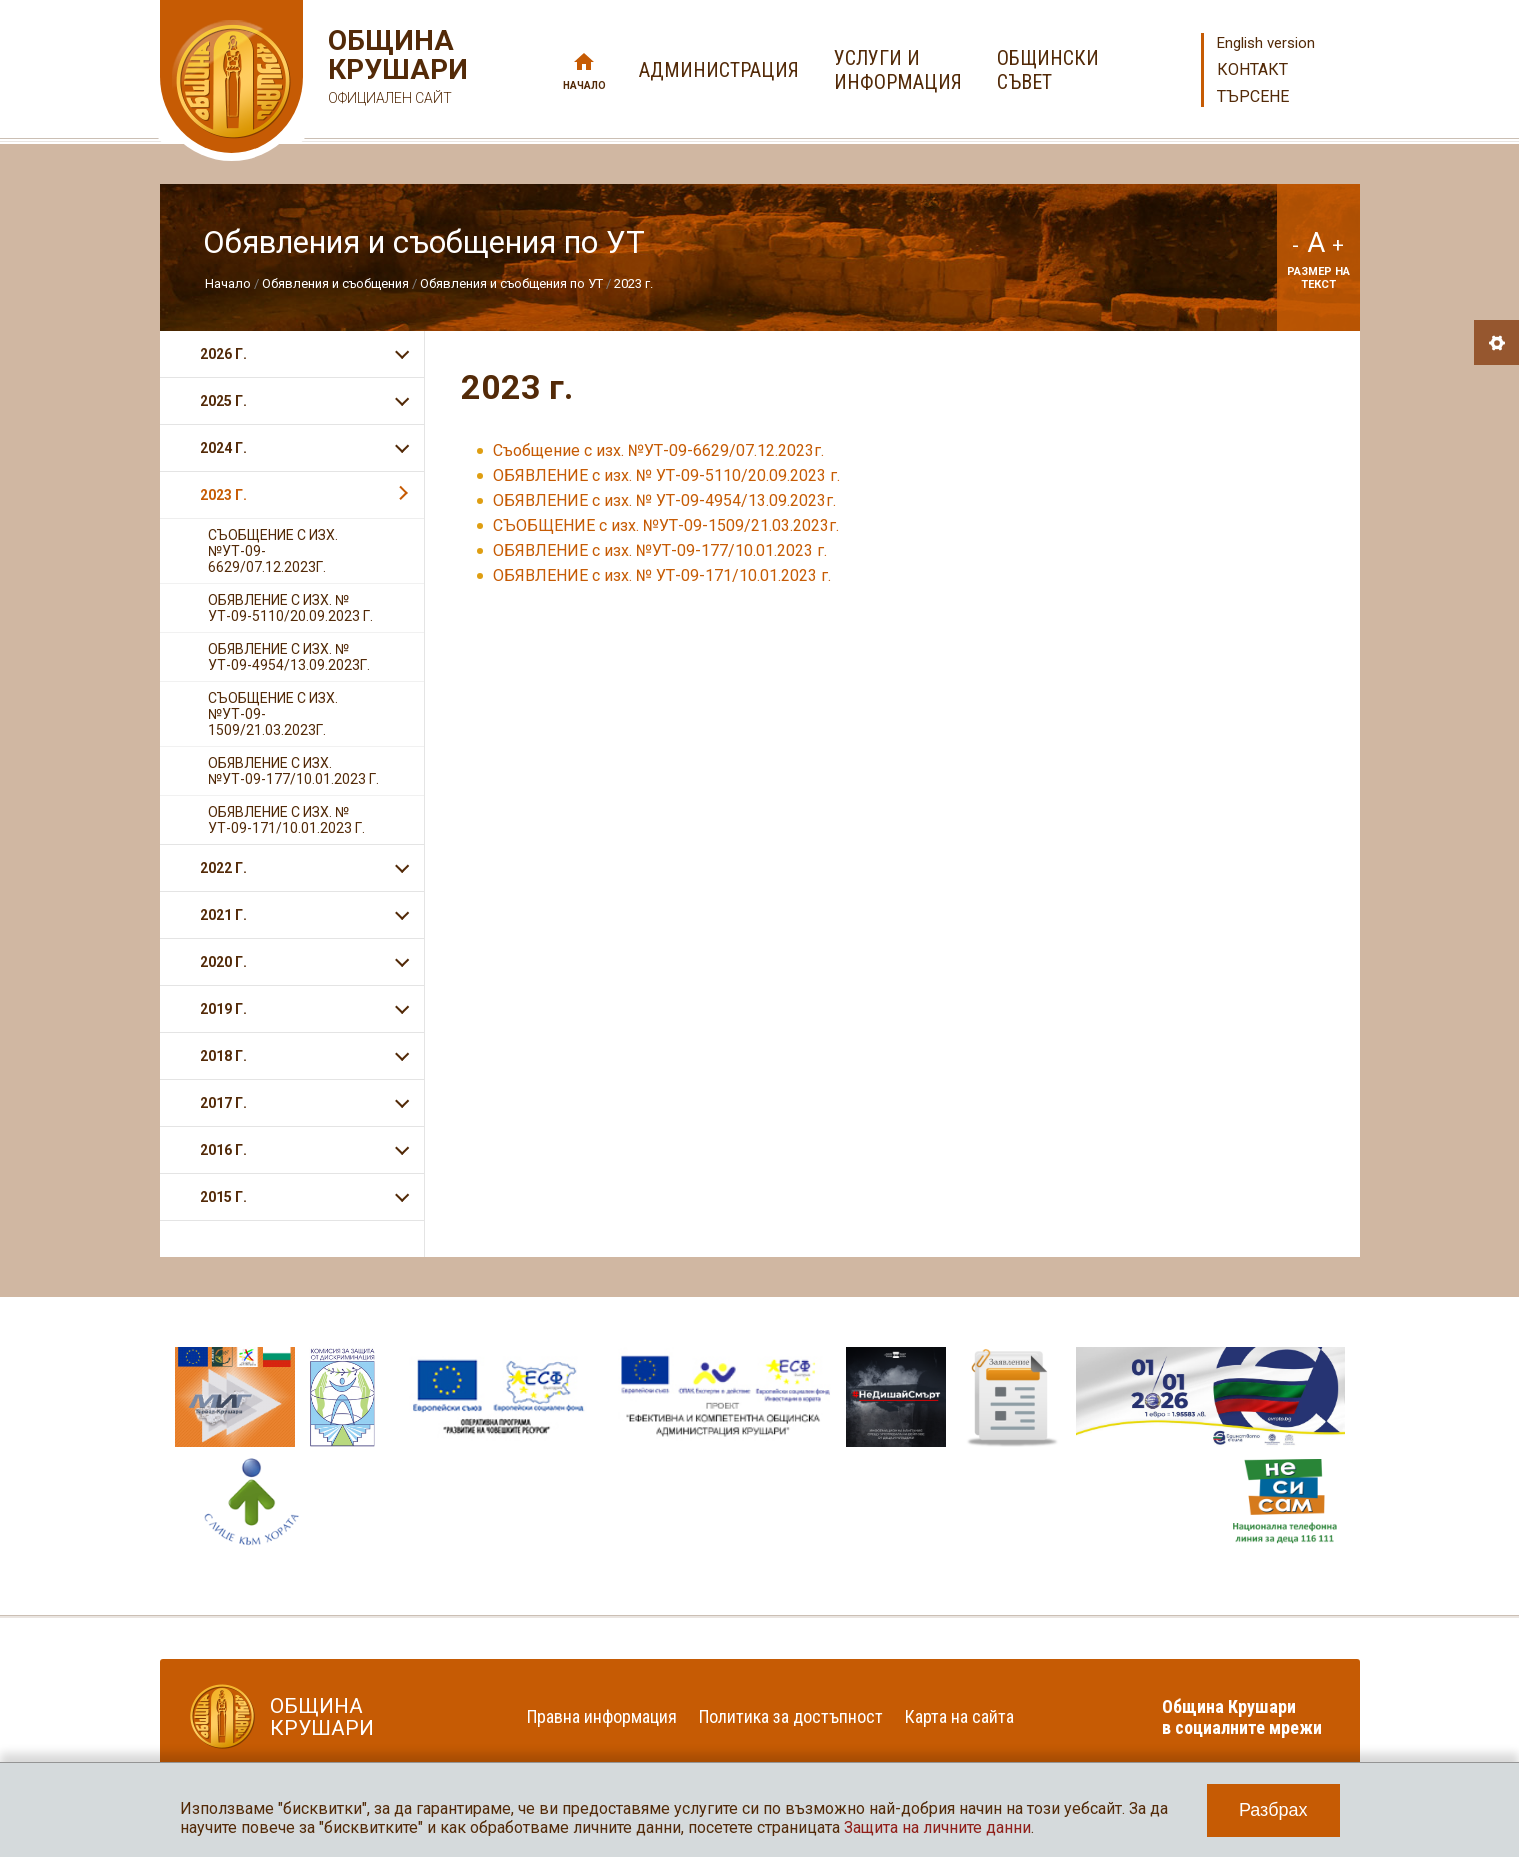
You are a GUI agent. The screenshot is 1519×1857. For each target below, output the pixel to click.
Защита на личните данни (937, 1827)
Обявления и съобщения (337, 283)
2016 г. (223, 1150)
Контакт (1252, 69)
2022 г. (223, 868)
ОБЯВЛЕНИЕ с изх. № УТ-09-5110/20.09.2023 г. (666, 475)
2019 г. (223, 1009)
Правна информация (602, 1716)
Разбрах (1273, 1810)
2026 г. (223, 354)
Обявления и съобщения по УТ (511, 283)
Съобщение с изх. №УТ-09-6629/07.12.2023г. (658, 450)
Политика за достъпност (791, 1716)
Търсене (1253, 96)
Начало (584, 85)
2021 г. (223, 915)
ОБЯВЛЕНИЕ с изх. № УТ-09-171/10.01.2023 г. (662, 575)
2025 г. (223, 401)
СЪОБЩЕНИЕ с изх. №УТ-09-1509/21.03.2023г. (666, 525)
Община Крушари (395, 69)
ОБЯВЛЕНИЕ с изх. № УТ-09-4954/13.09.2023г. (664, 500)
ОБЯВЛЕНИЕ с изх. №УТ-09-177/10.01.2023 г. (660, 550)
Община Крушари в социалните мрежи (1242, 1717)
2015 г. (223, 1197)
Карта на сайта (959, 1716)
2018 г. (223, 1056)
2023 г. (633, 283)
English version (1266, 43)
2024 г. (223, 448)
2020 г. (223, 962)
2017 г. (223, 1103)
